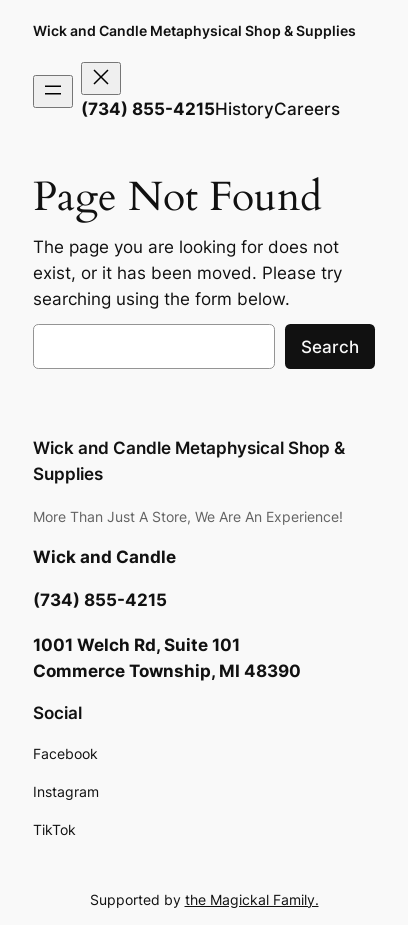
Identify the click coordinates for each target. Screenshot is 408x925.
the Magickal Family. (252, 899)
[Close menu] (101, 78)
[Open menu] (53, 91)
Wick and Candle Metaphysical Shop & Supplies (194, 30)
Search (330, 347)
